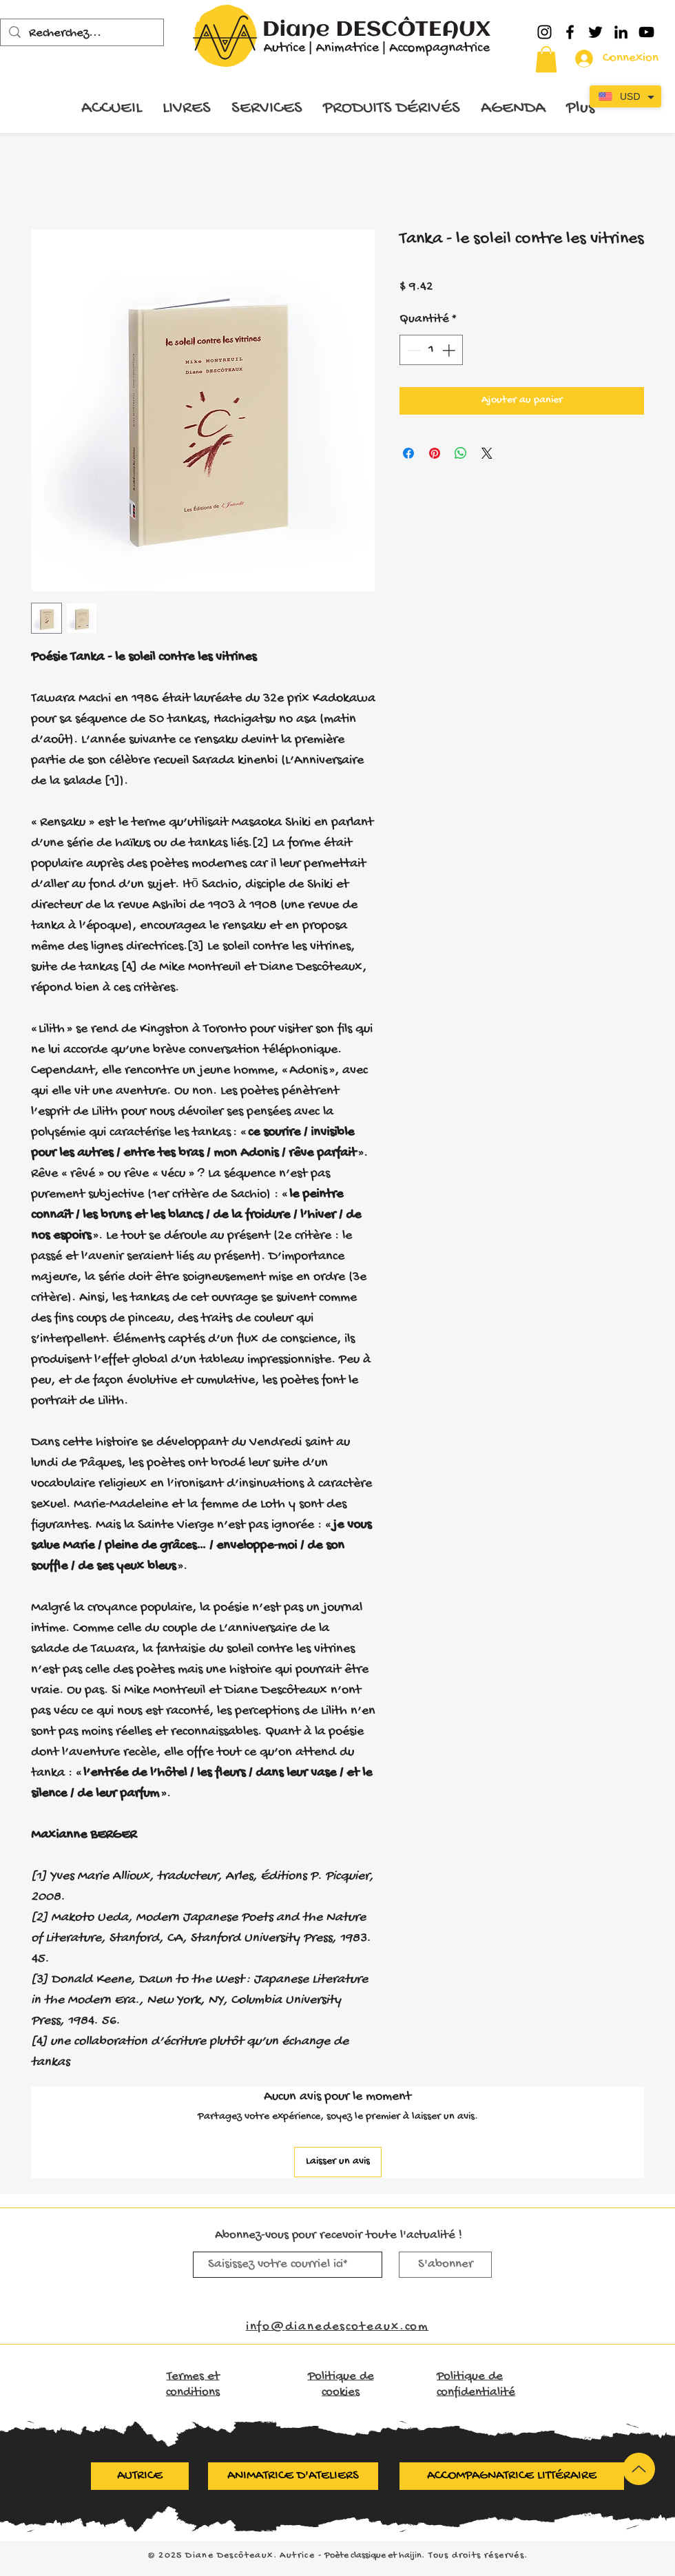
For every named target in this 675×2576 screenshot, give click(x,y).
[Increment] (450, 350)
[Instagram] (544, 32)
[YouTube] (646, 32)
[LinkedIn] (621, 32)
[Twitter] (595, 32)
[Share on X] (487, 453)
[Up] (639, 2469)
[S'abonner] (445, 2265)
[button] (546, 59)
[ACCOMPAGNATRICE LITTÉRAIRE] (511, 2476)
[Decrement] (413, 350)
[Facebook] (570, 32)
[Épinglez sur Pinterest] (434, 453)
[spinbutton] (431, 350)
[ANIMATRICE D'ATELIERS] (293, 2476)
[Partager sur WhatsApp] (461, 453)
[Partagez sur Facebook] (408, 453)
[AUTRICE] (140, 2476)
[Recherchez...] (81, 34)
